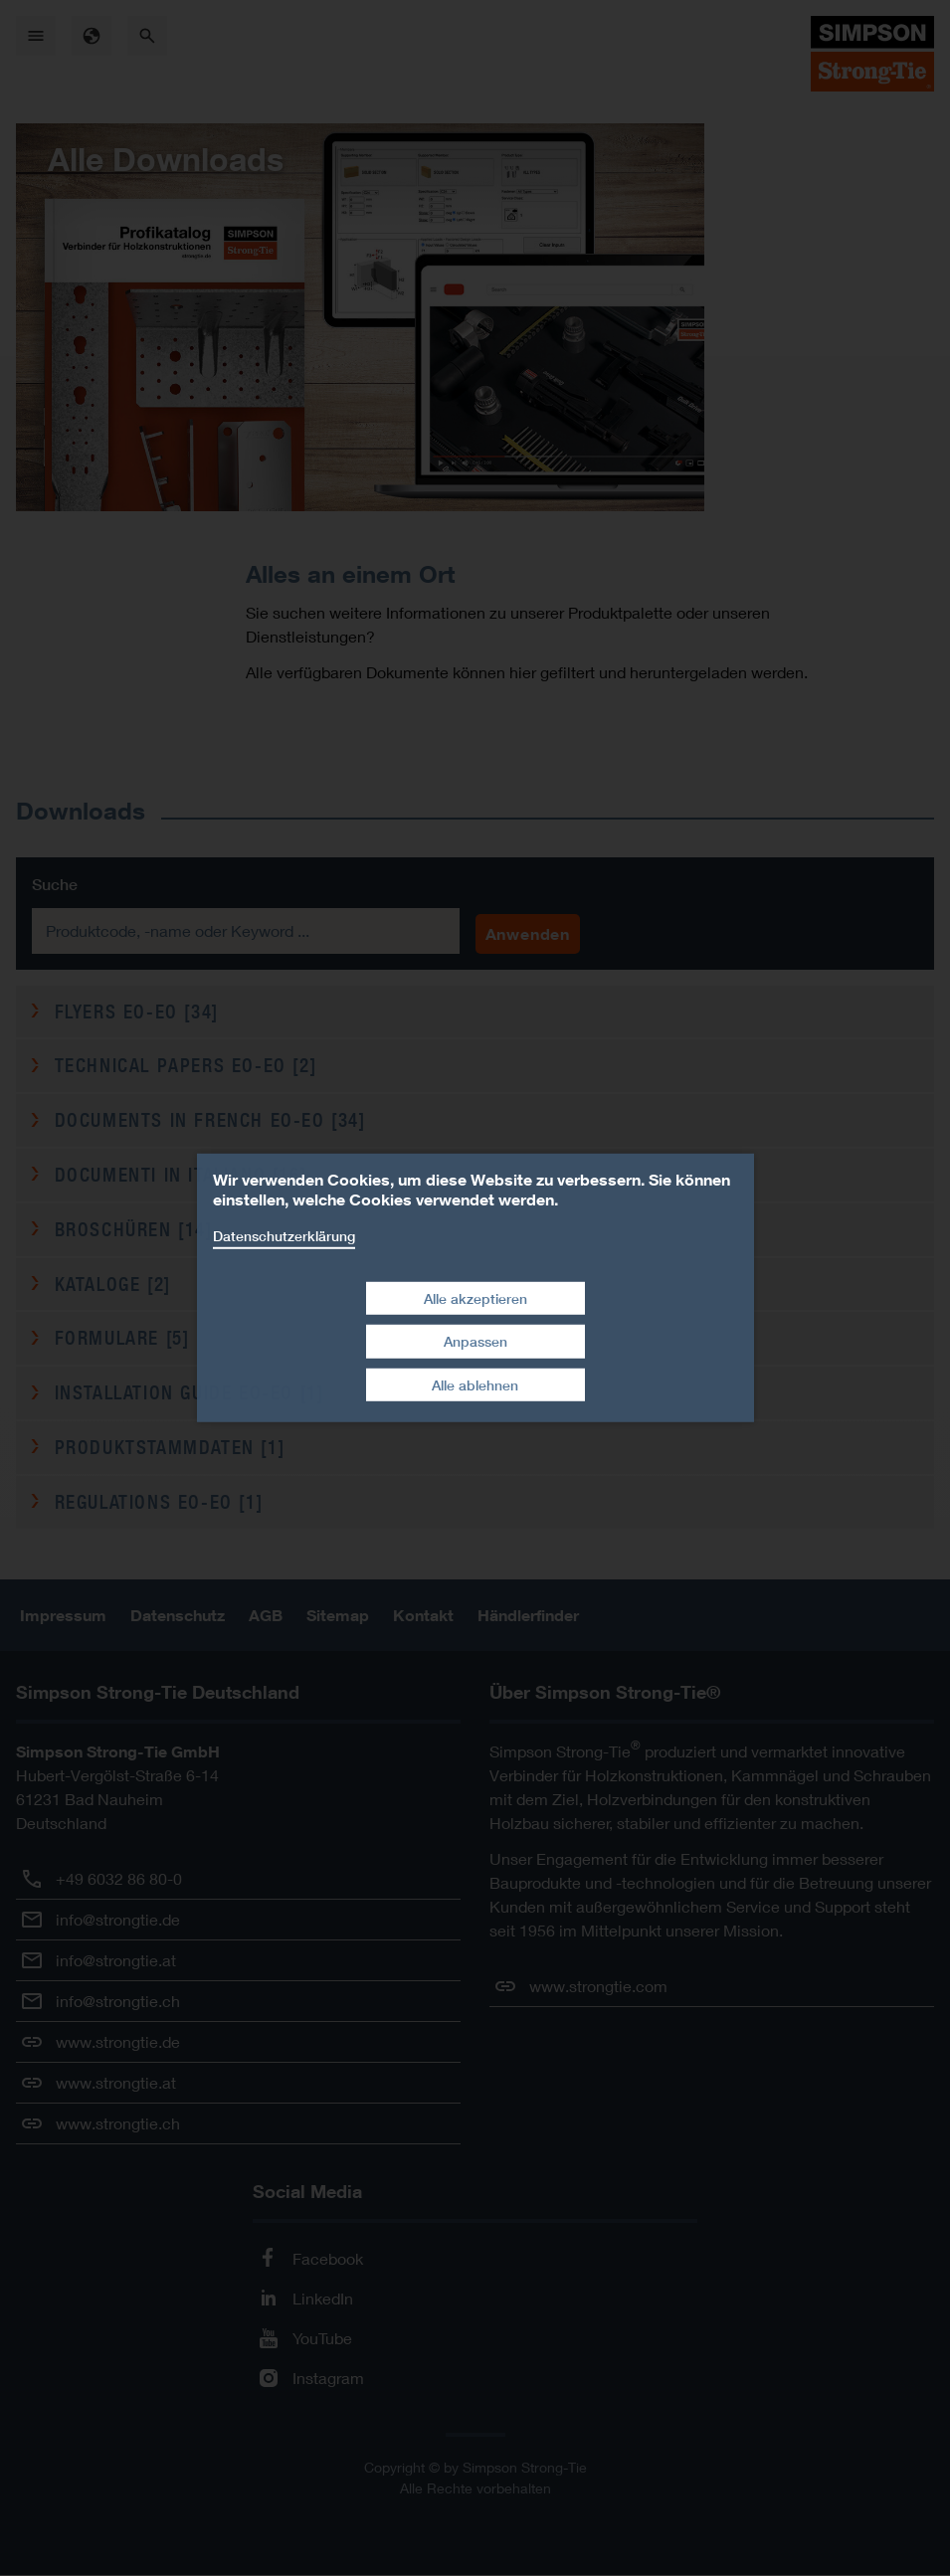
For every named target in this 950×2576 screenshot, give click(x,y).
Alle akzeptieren (475, 1297)
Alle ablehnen (475, 1385)
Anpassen (475, 1341)
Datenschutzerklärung (284, 1235)
